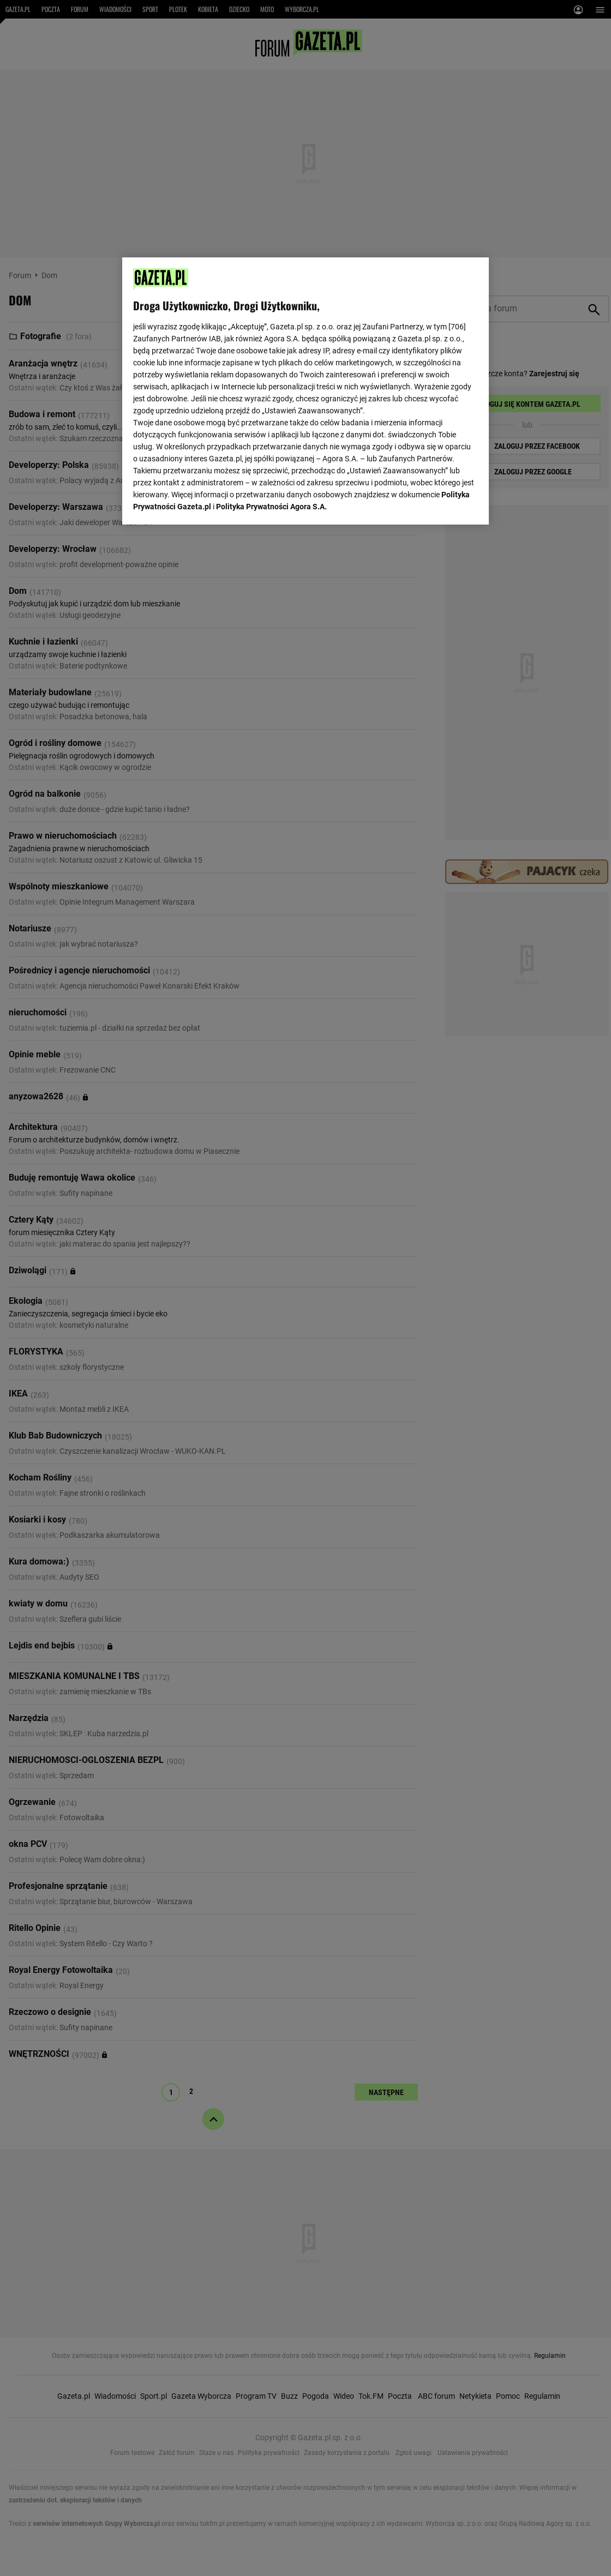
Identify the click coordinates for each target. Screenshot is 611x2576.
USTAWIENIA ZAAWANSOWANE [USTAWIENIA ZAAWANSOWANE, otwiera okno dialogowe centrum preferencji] (204, 502)
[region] (305, 389)
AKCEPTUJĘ (441, 503)
